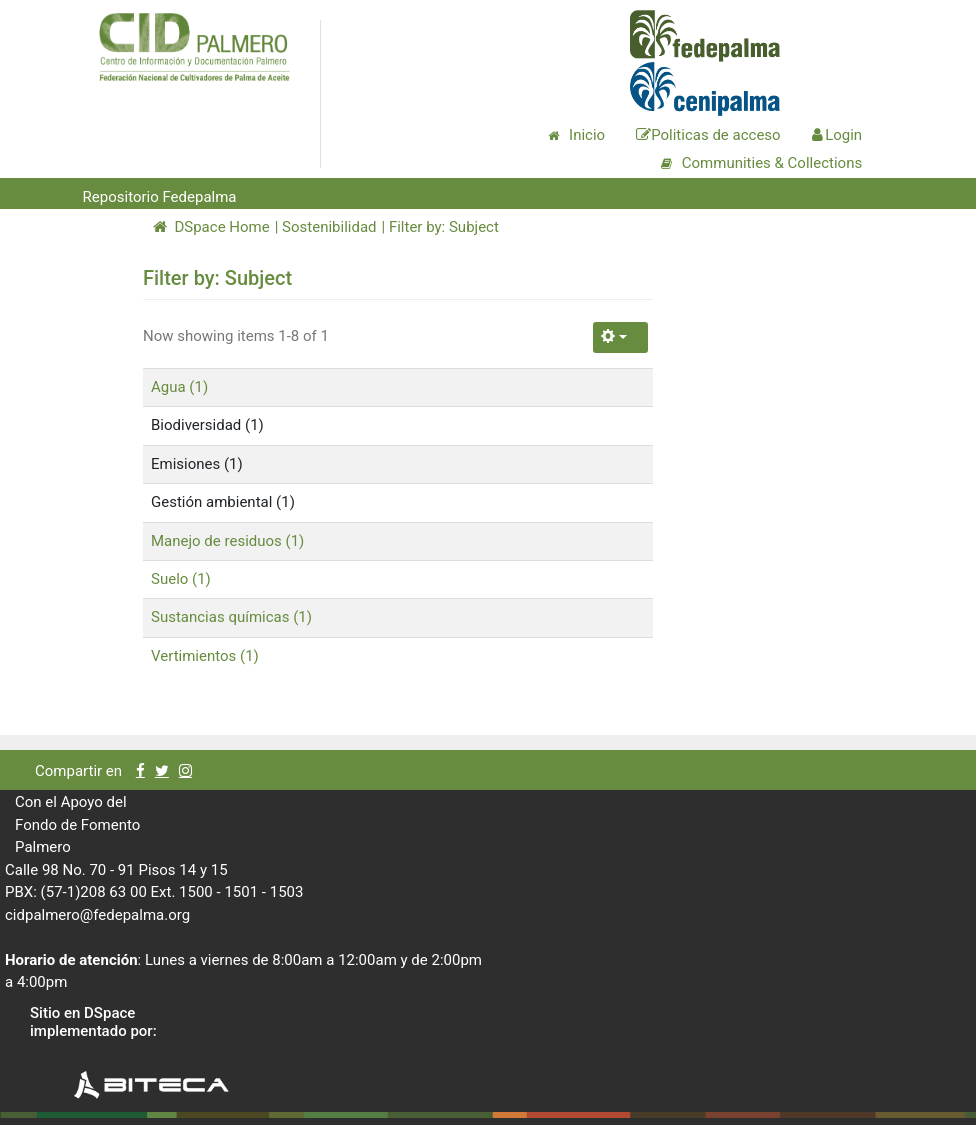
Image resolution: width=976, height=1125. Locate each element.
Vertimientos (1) (205, 656)
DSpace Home (211, 227)
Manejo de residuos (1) (227, 541)
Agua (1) (179, 387)
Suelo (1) (181, 579)
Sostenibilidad (329, 227)
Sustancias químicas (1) (231, 617)
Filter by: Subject (444, 227)
